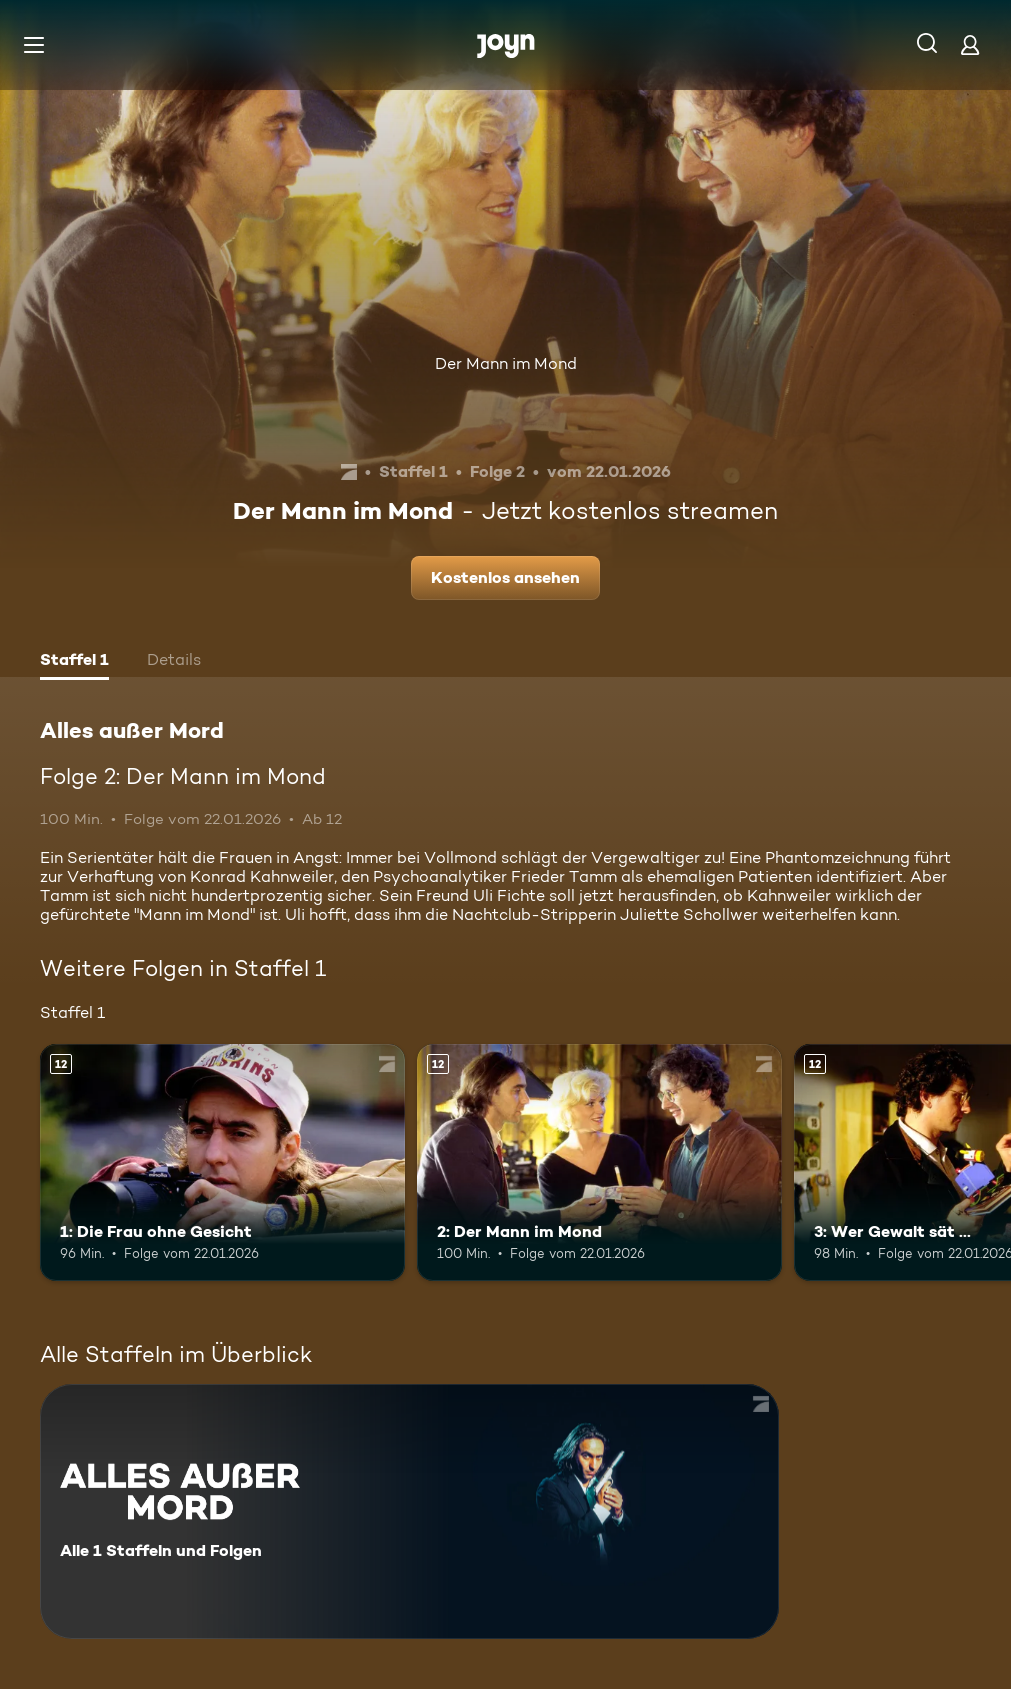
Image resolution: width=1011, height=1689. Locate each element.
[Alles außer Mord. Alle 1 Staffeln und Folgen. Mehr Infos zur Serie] (409, 1511)
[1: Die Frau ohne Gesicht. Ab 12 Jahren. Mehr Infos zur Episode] (222, 1162)
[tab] (74, 662)
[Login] (970, 44)
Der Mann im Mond (506, 363)
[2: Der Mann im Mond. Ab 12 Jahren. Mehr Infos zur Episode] (599, 1162)
